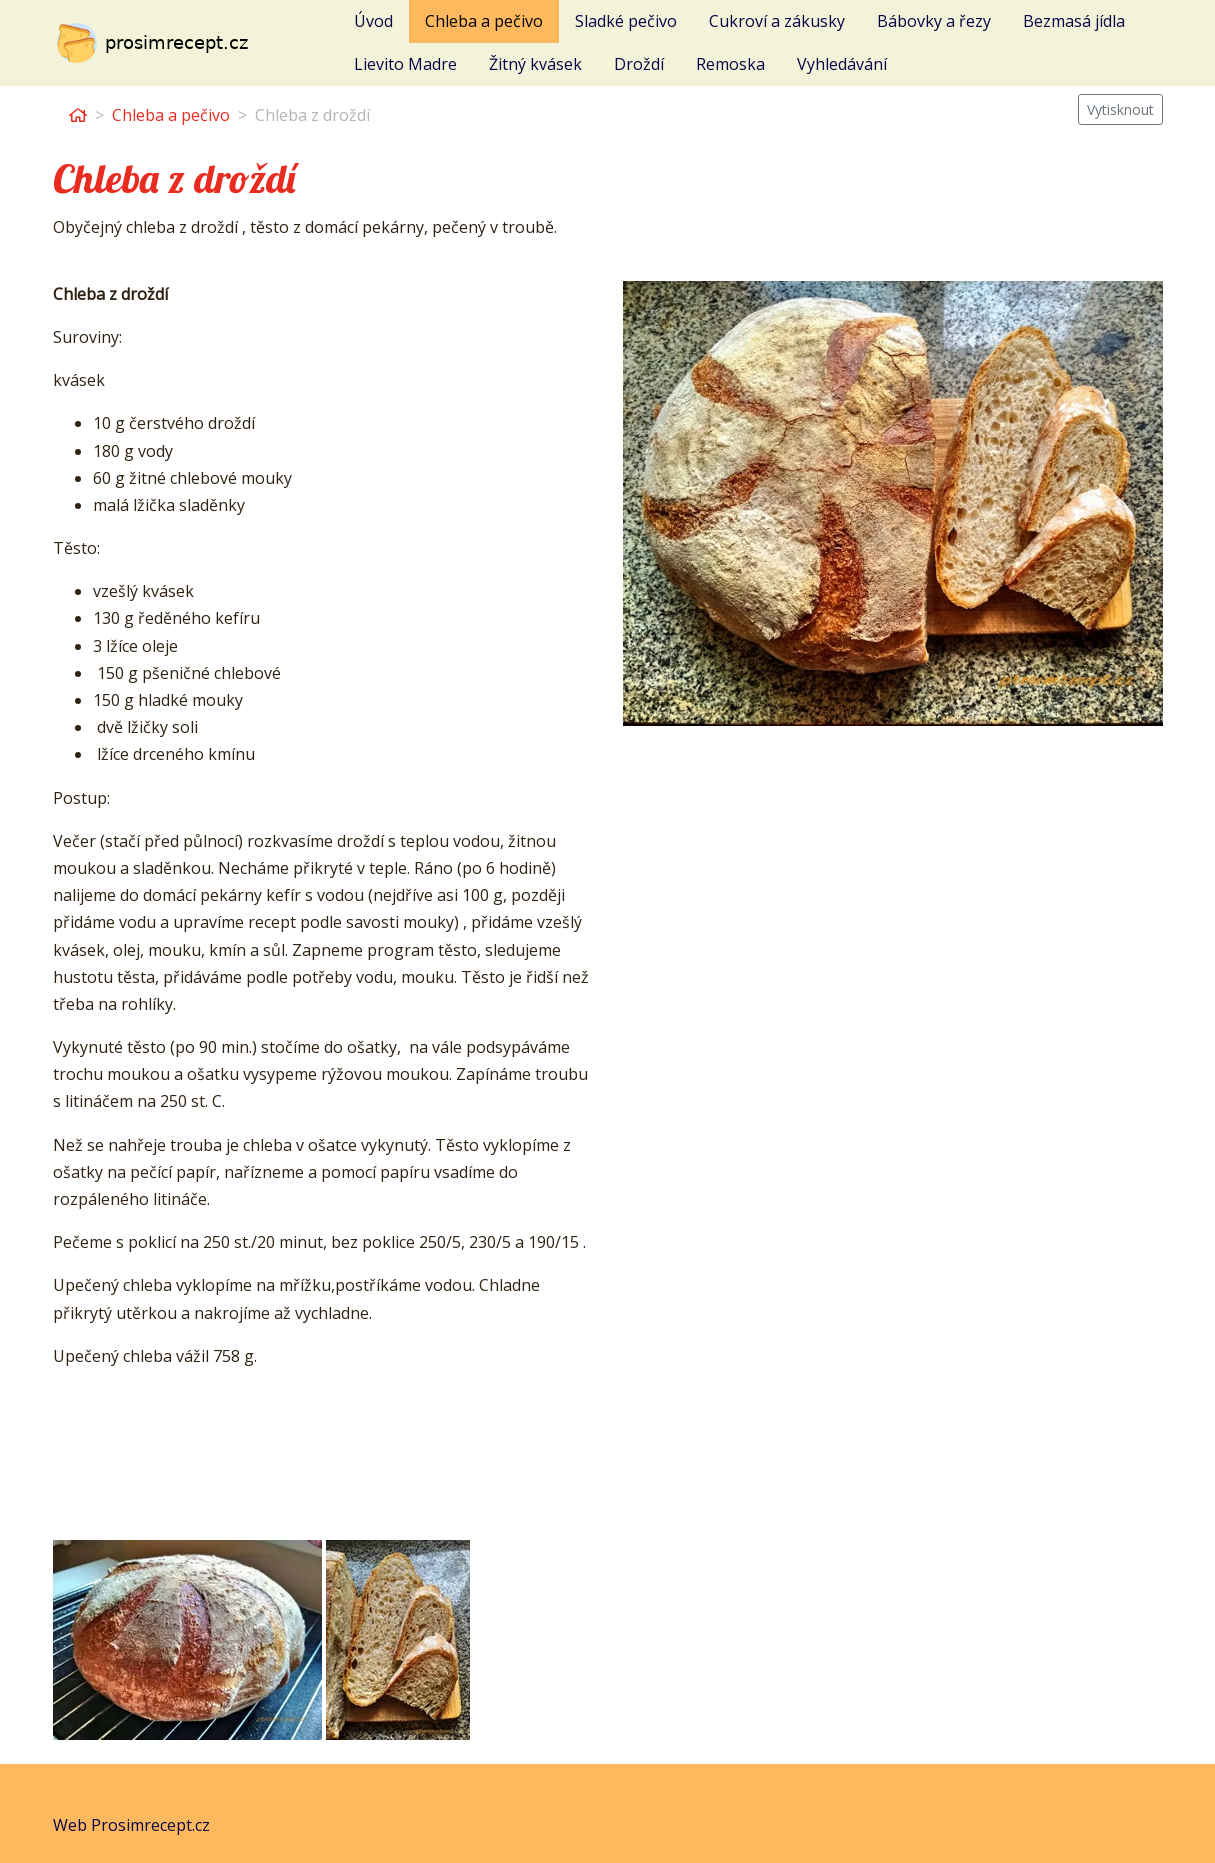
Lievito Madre (405, 64)
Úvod (373, 21)
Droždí (639, 64)
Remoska (730, 64)
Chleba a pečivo (484, 21)
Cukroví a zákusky (777, 21)
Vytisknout (1120, 109)
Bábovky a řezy (934, 21)
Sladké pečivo (626, 21)
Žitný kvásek (535, 64)
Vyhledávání (842, 64)
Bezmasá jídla (1074, 21)
